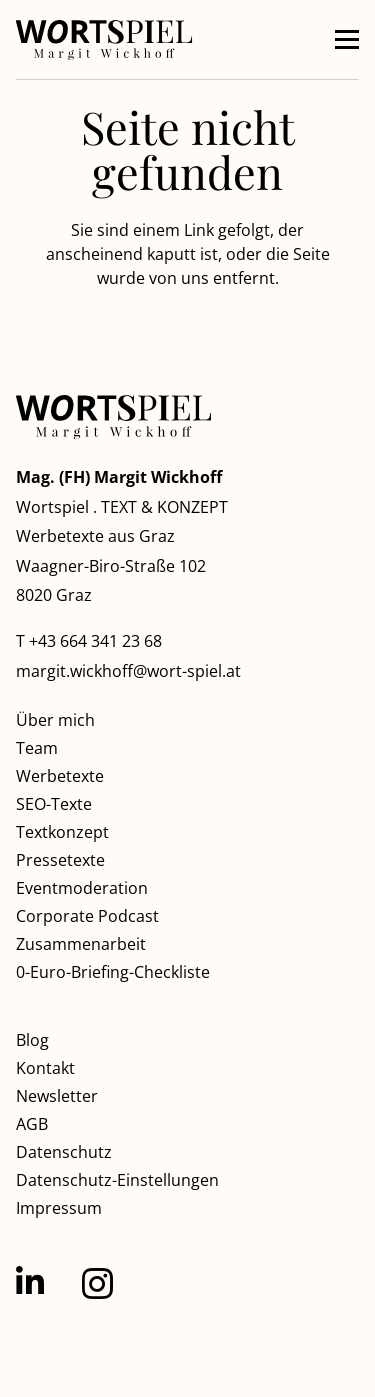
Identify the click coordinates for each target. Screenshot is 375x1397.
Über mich (55, 720)
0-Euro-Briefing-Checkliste (113, 972)
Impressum (59, 1208)
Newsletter (57, 1096)
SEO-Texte (54, 804)
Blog (32, 1040)
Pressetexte (60, 860)
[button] (347, 40)
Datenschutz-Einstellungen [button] (117, 1180)
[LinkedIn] (30, 1282)
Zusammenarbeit (81, 944)
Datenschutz (64, 1152)
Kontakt (45, 1068)
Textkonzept (62, 832)
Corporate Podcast (87, 916)
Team (37, 748)
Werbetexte (60, 776)
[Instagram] (97, 1283)
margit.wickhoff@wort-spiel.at (128, 671)
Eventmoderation (82, 888)
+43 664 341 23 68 (95, 641)
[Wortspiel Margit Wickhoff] (104, 40)
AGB (32, 1124)
